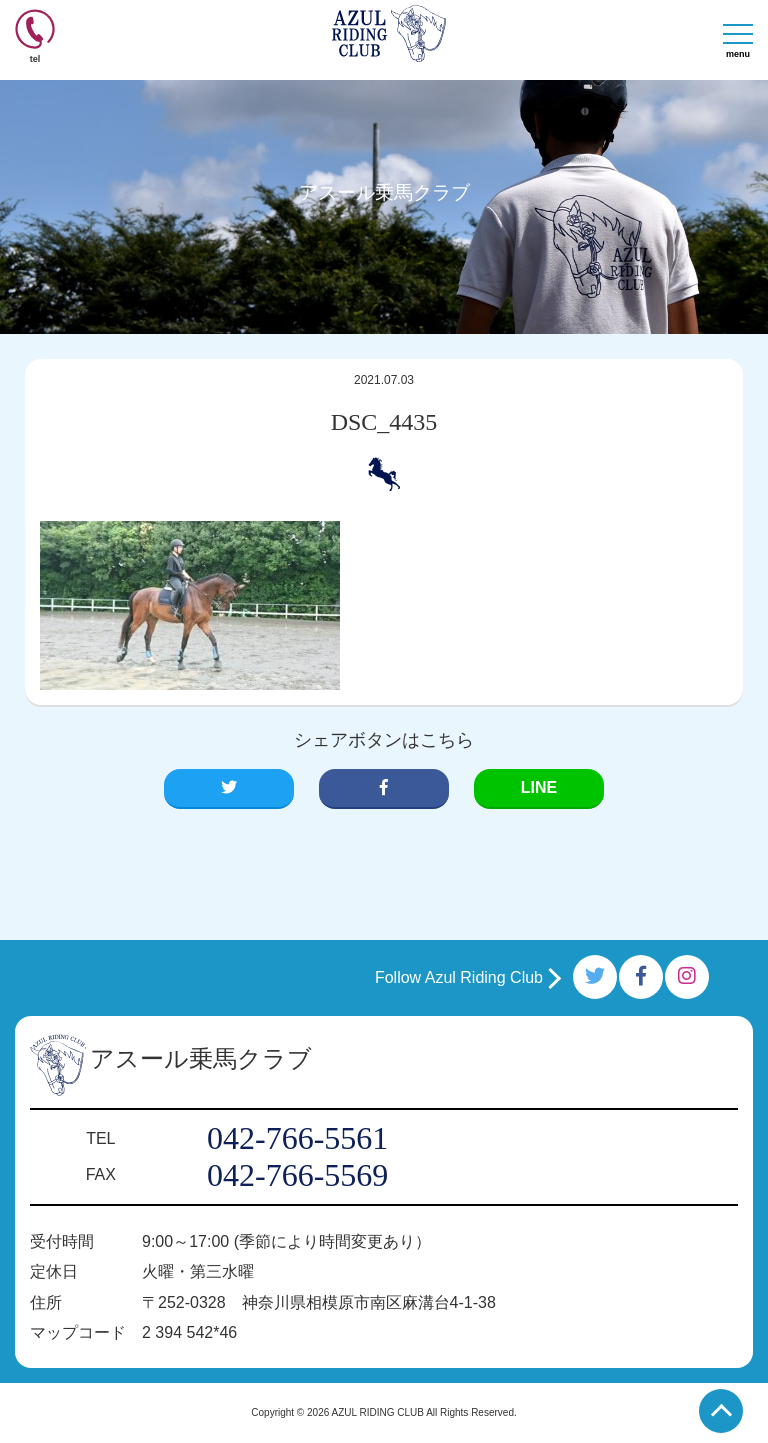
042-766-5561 (297, 1138)
